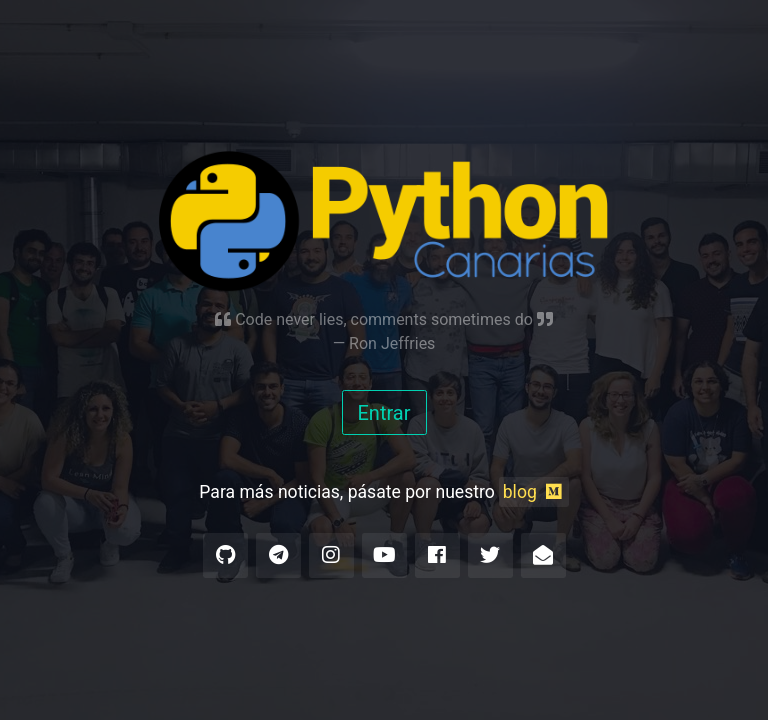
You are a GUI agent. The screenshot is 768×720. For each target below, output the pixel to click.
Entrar (384, 413)
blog (534, 492)
